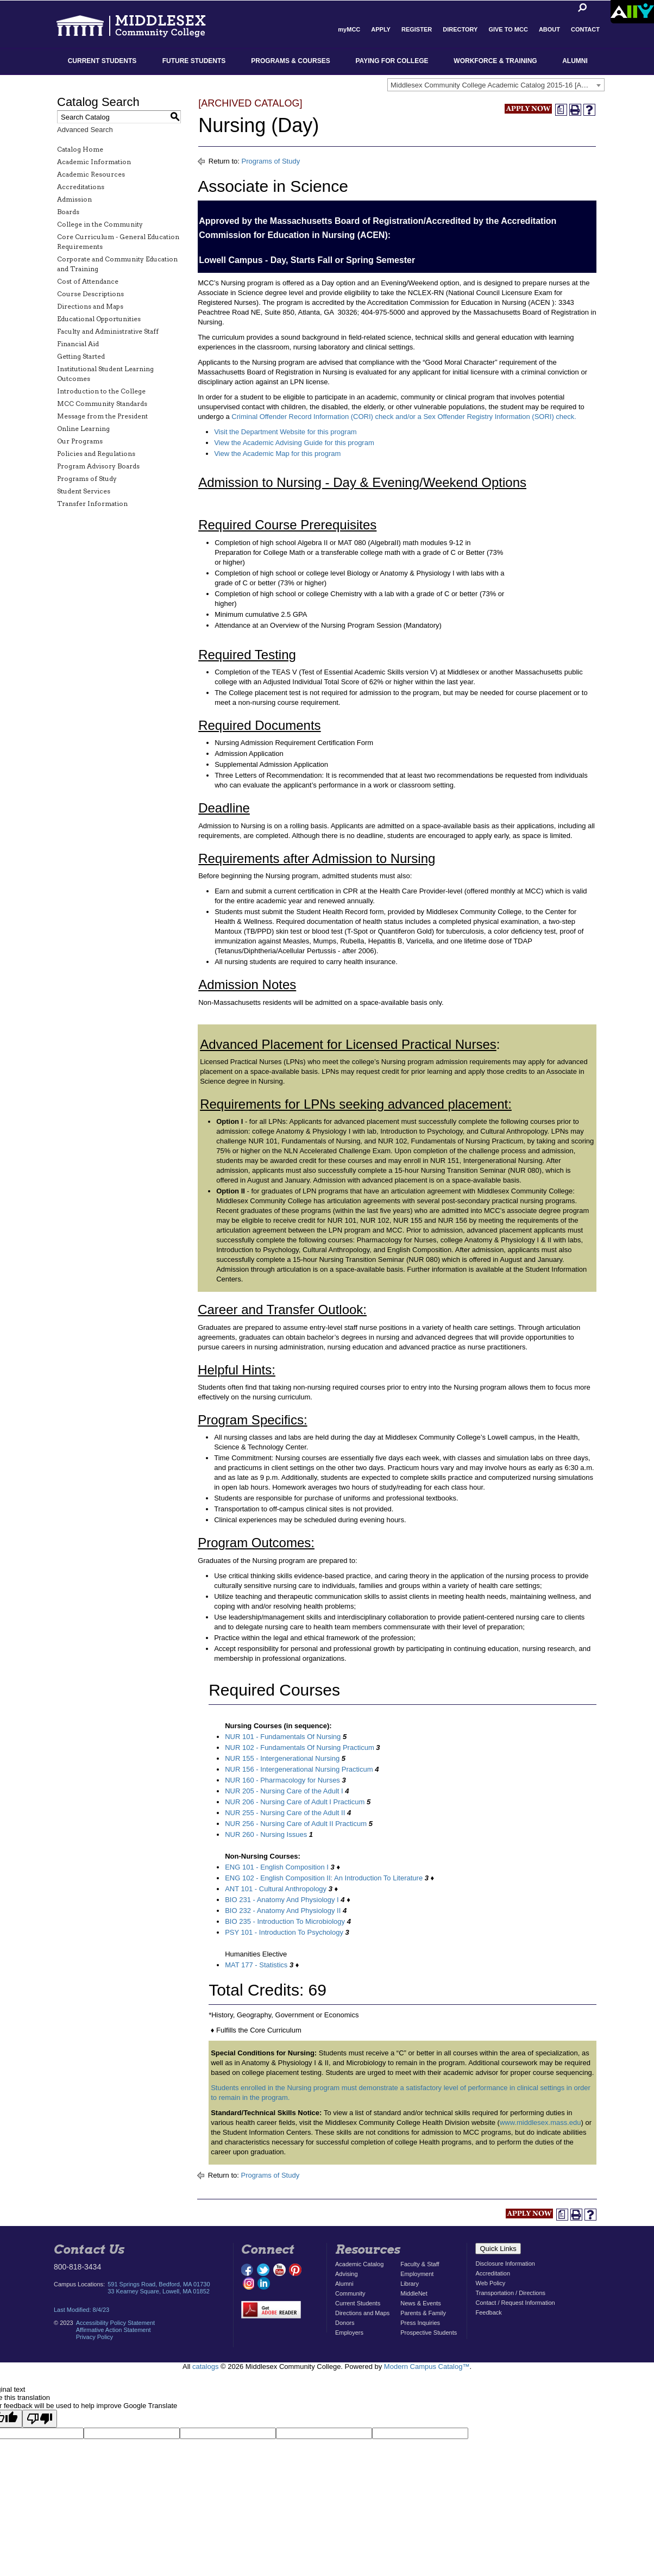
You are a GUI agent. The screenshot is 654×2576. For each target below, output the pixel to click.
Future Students (194, 61)
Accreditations (80, 187)
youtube (279, 2270)
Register (416, 29)
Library (409, 2283)
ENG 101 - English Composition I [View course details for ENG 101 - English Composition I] (277, 1867)
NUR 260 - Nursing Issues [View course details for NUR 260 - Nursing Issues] (266, 1834)
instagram (247, 2283)
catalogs (205, 2366)
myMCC (349, 29)
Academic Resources (91, 174)
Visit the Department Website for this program (285, 432)
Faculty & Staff (419, 2264)
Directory (460, 29)
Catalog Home (80, 149)
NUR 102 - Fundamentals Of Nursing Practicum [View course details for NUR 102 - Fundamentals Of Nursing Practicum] (299, 1747)
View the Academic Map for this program (277, 453)
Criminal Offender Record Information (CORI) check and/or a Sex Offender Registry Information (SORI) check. (403, 416)
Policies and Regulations (96, 453)
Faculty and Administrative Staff (108, 331)
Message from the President (102, 416)
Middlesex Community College (141, 25)
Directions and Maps (90, 306)
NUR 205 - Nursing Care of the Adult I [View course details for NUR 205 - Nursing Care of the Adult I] (284, 1791)
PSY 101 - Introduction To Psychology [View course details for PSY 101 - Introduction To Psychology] (284, 1932)
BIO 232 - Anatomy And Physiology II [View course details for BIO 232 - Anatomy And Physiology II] (283, 1910)
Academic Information (94, 162)
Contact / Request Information (515, 2302)
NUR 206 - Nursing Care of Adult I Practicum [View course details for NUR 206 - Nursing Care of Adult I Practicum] (294, 1802)
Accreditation (492, 2273)
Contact (585, 29)
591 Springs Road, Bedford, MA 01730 (159, 2284)
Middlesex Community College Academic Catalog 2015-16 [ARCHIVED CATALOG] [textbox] (497, 85)
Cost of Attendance (87, 281)
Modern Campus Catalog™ (427, 2366)
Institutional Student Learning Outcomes (105, 374)
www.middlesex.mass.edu (540, 2122)
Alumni (575, 61)
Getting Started (81, 356)
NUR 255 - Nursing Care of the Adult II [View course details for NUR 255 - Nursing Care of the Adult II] (285, 1813)
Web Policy (490, 2283)
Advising (346, 2274)
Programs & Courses (290, 61)
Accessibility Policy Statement (115, 2322)
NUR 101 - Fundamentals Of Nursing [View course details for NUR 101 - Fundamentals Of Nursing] (283, 1737)
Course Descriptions (90, 294)
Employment (416, 2274)
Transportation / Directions (510, 2293)
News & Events (420, 2303)
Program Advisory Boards (98, 466)
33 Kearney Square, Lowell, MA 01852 (159, 2291)
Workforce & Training (495, 61)
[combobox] (496, 84)
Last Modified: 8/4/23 (81, 2309)
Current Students (102, 61)
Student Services (83, 491)
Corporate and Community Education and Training (117, 264)
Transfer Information (92, 503)
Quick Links (498, 2248)
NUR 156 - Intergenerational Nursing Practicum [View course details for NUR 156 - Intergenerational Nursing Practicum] (299, 1769)
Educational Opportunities (99, 319)
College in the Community (100, 224)
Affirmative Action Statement (113, 2330)
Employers (349, 2332)
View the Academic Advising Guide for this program (294, 443)
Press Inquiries (420, 2322)
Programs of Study (87, 478)
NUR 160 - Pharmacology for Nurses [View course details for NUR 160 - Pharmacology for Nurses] (282, 1780)
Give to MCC (508, 29)
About (549, 29)
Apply (381, 29)
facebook (247, 2270)
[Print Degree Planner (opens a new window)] (561, 110)
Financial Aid (78, 344)
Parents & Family (423, 2313)
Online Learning (83, 428)
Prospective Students (428, 2332)
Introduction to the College (101, 391)
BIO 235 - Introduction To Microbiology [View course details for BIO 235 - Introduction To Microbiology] (285, 1921)
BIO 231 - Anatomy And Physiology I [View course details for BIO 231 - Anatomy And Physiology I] (282, 1900)
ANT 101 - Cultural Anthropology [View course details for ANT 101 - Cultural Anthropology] (275, 1889)
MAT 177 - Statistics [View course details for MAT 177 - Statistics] (256, 1965)
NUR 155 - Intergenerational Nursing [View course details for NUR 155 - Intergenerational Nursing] (282, 1758)
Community (350, 2293)
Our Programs (80, 441)
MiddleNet (413, 2293)
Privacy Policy (94, 2337)
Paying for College (391, 61)
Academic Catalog (359, 2264)
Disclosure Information (504, 2263)
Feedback (488, 2312)
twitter (263, 2270)
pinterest (295, 2270)
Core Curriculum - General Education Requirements (118, 242)
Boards (68, 212)
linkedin (263, 2283)
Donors (344, 2322)
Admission (74, 199)
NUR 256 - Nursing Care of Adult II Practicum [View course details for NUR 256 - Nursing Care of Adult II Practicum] (296, 1824)
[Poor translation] (39, 2419)
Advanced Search (85, 130)
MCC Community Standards (102, 403)
